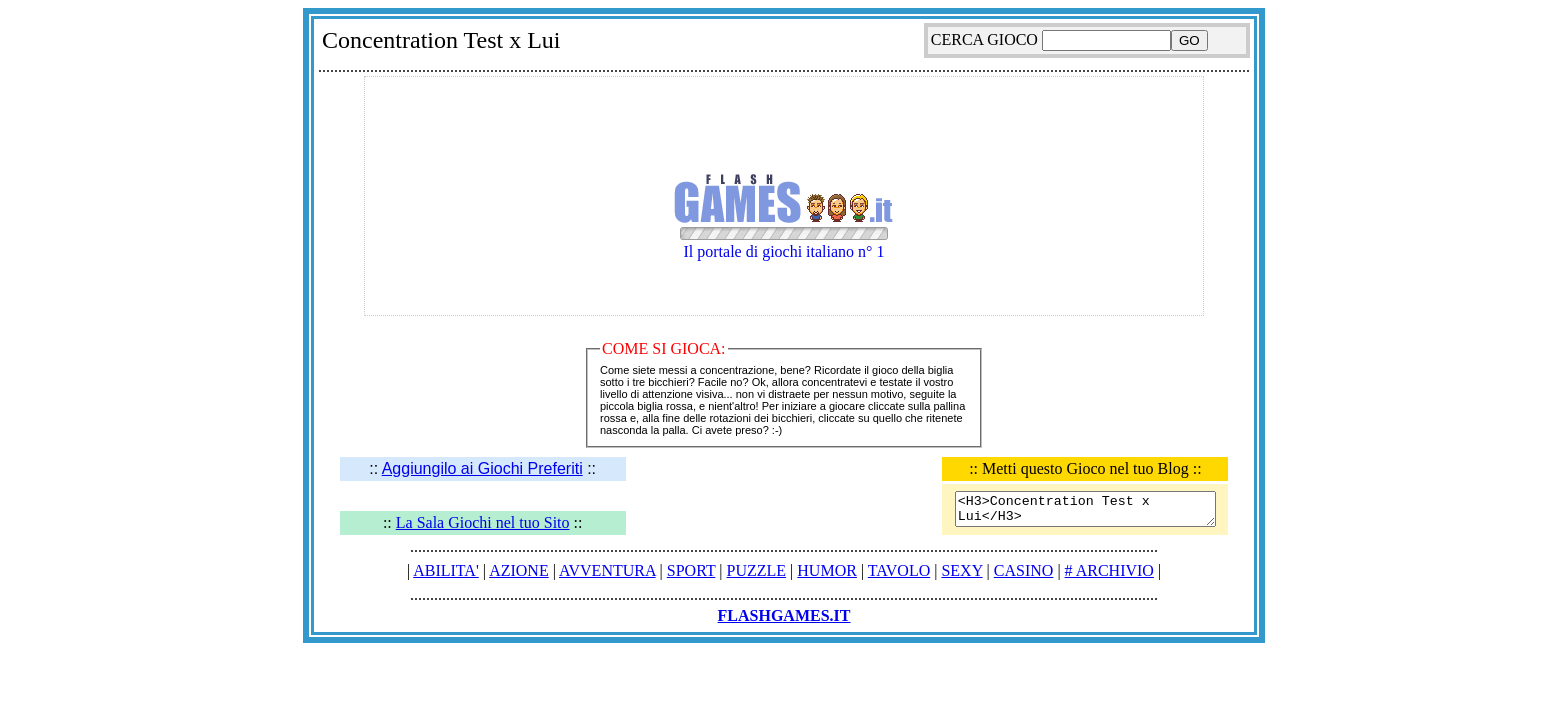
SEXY (961, 570)
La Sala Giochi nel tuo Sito (483, 522)
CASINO (1024, 570)
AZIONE (519, 570)
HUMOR (827, 570)
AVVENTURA (607, 570)
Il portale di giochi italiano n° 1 (784, 235)
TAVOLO (899, 570)
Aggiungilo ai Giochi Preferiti (482, 468)
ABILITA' (446, 570)
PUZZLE (757, 570)
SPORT (691, 570)
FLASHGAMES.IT (784, 615)
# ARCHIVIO (1109, 570)
